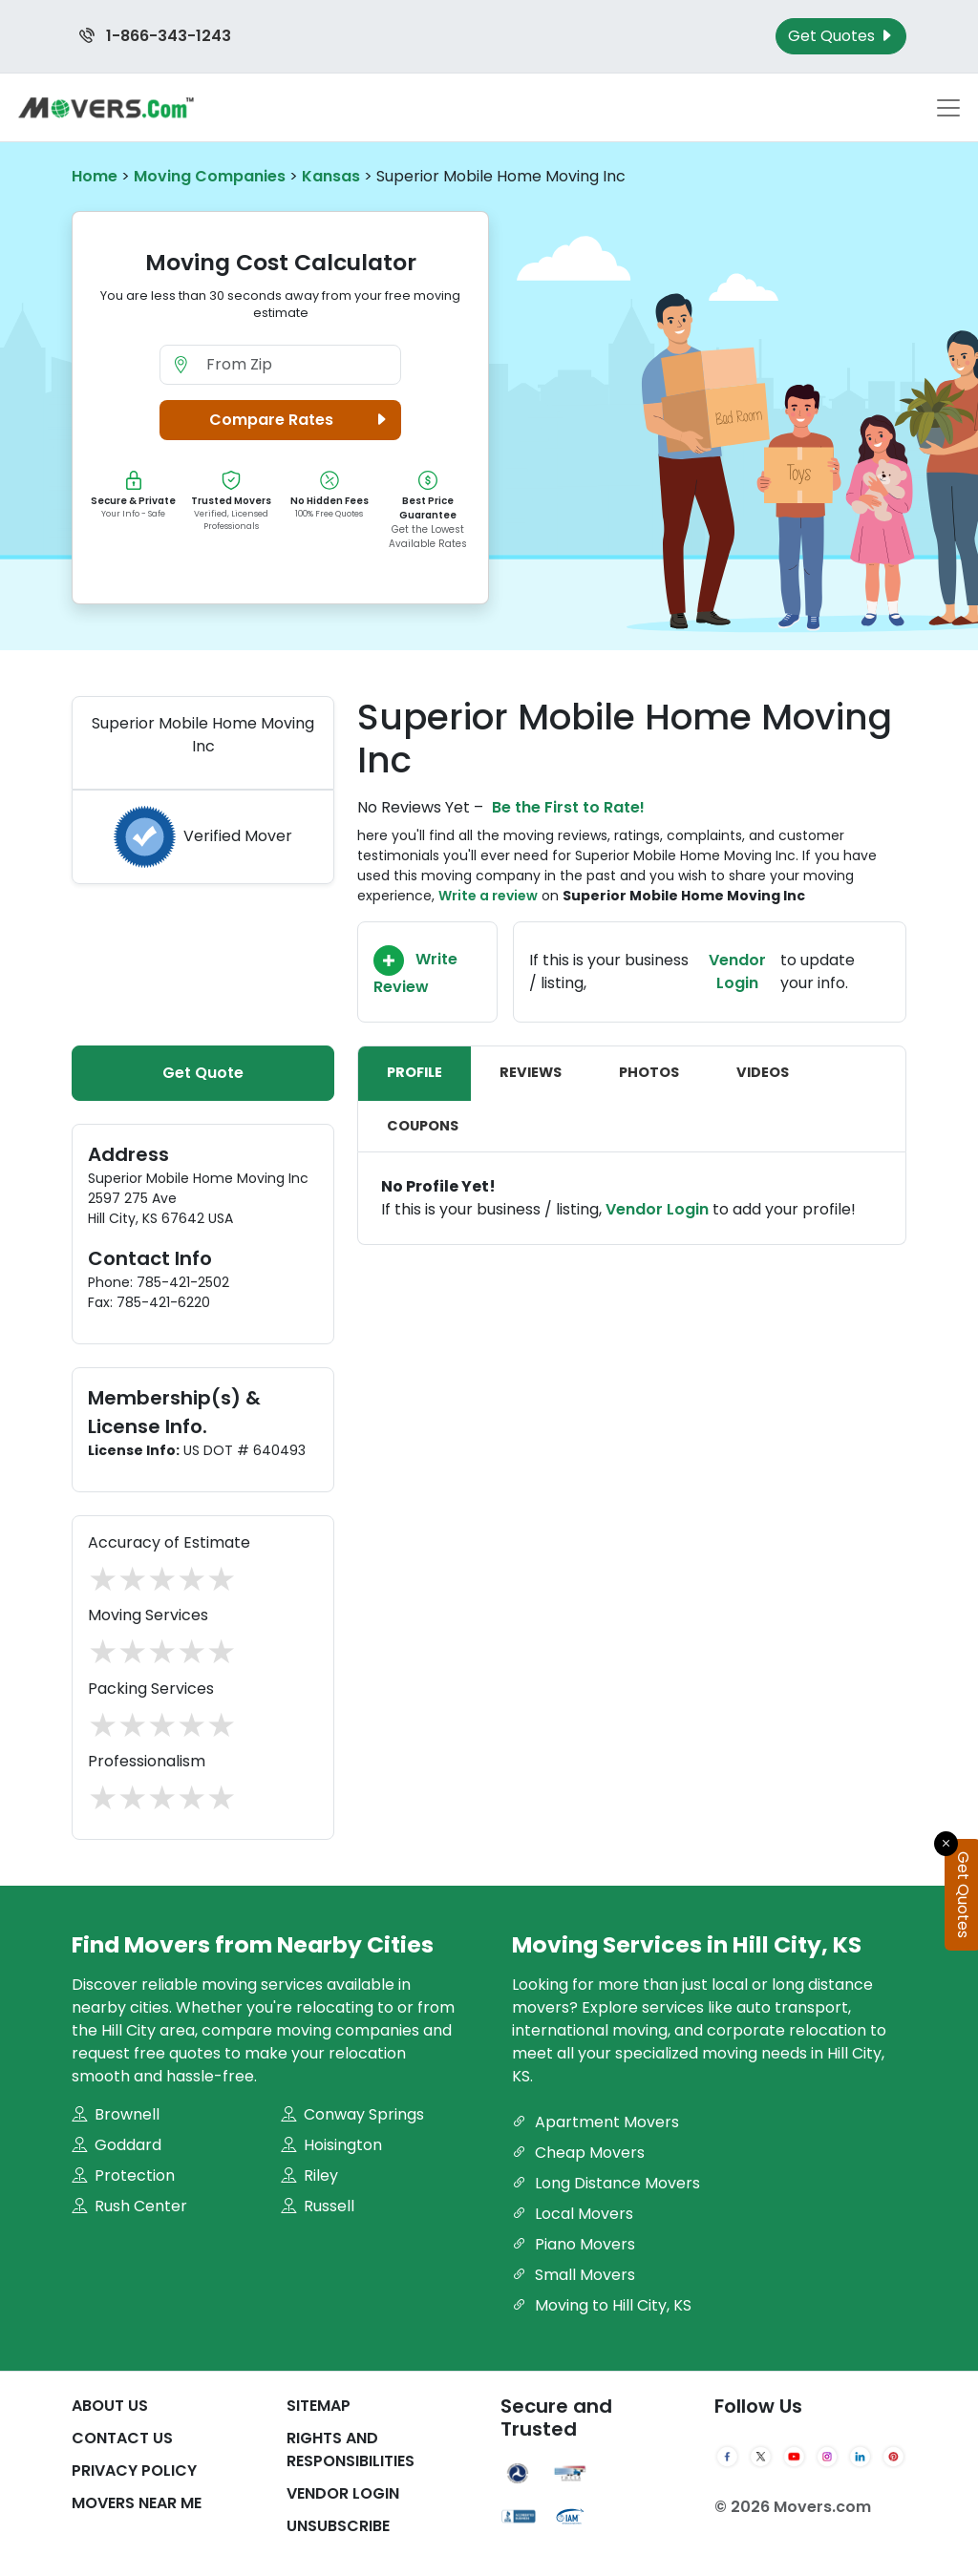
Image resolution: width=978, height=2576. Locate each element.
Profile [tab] (414, 1072)
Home (94, 176)
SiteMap (319, 2406)
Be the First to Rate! (568, 807)
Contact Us (122, 2438)
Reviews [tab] (531, 1072)
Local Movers (572, 2214)
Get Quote (203, 1073)
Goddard (116, 2145)
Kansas (331, 176)
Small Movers (573, 2275)
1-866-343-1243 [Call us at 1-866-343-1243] (155, 36)
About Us (110, 2406)
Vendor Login (737, 971)
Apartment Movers (595, 2122)
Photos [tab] (649, 1072)
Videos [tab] (762, 1072)
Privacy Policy (134, 2470)
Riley (309, 2175)
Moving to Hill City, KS (601, 2305)
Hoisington (331, 2145)
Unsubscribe (338, 2526)
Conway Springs (352, 2114)
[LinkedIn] (860, 2457)
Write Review (415, 971)
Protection (123, 2175)
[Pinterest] (893, 2457)
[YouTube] (794, 2457)
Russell (317, 2206)
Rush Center (129, 2206)
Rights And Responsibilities (351, 2449)
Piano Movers (573, 2244)
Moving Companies (210, 176)
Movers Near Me (137, 2503)
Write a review (488, 895)
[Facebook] (727, 2457)
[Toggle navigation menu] (948, 108)
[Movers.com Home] (106, 107)
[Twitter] (761, 2457)
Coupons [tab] (422, 1125)
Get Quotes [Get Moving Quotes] (841, 36)
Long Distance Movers (606, 2183)
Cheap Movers (578, 2153)
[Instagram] (827, 2457)
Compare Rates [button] (301, 420)
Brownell (115, 2114)
